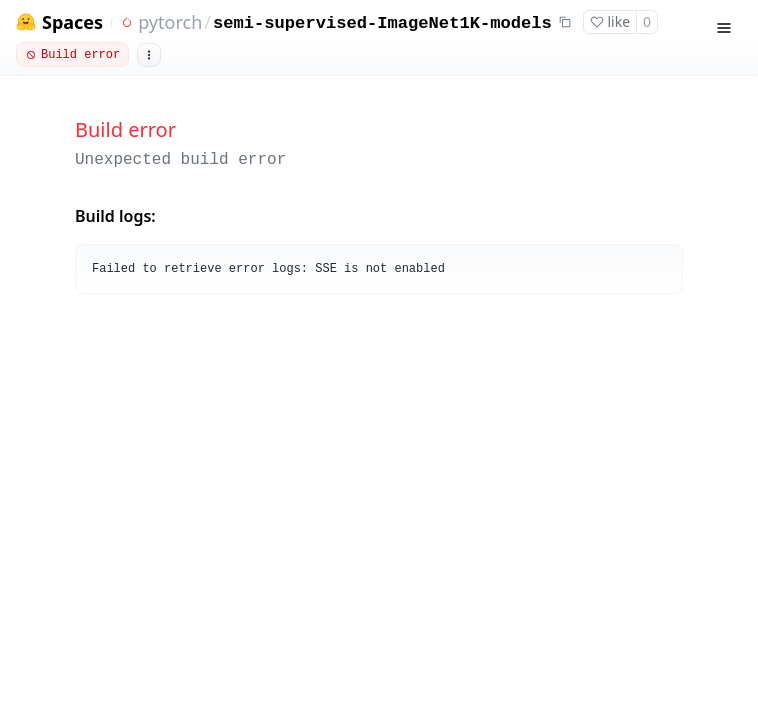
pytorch (170, 22)
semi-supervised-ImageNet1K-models (382, 23)
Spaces (72, 22)
